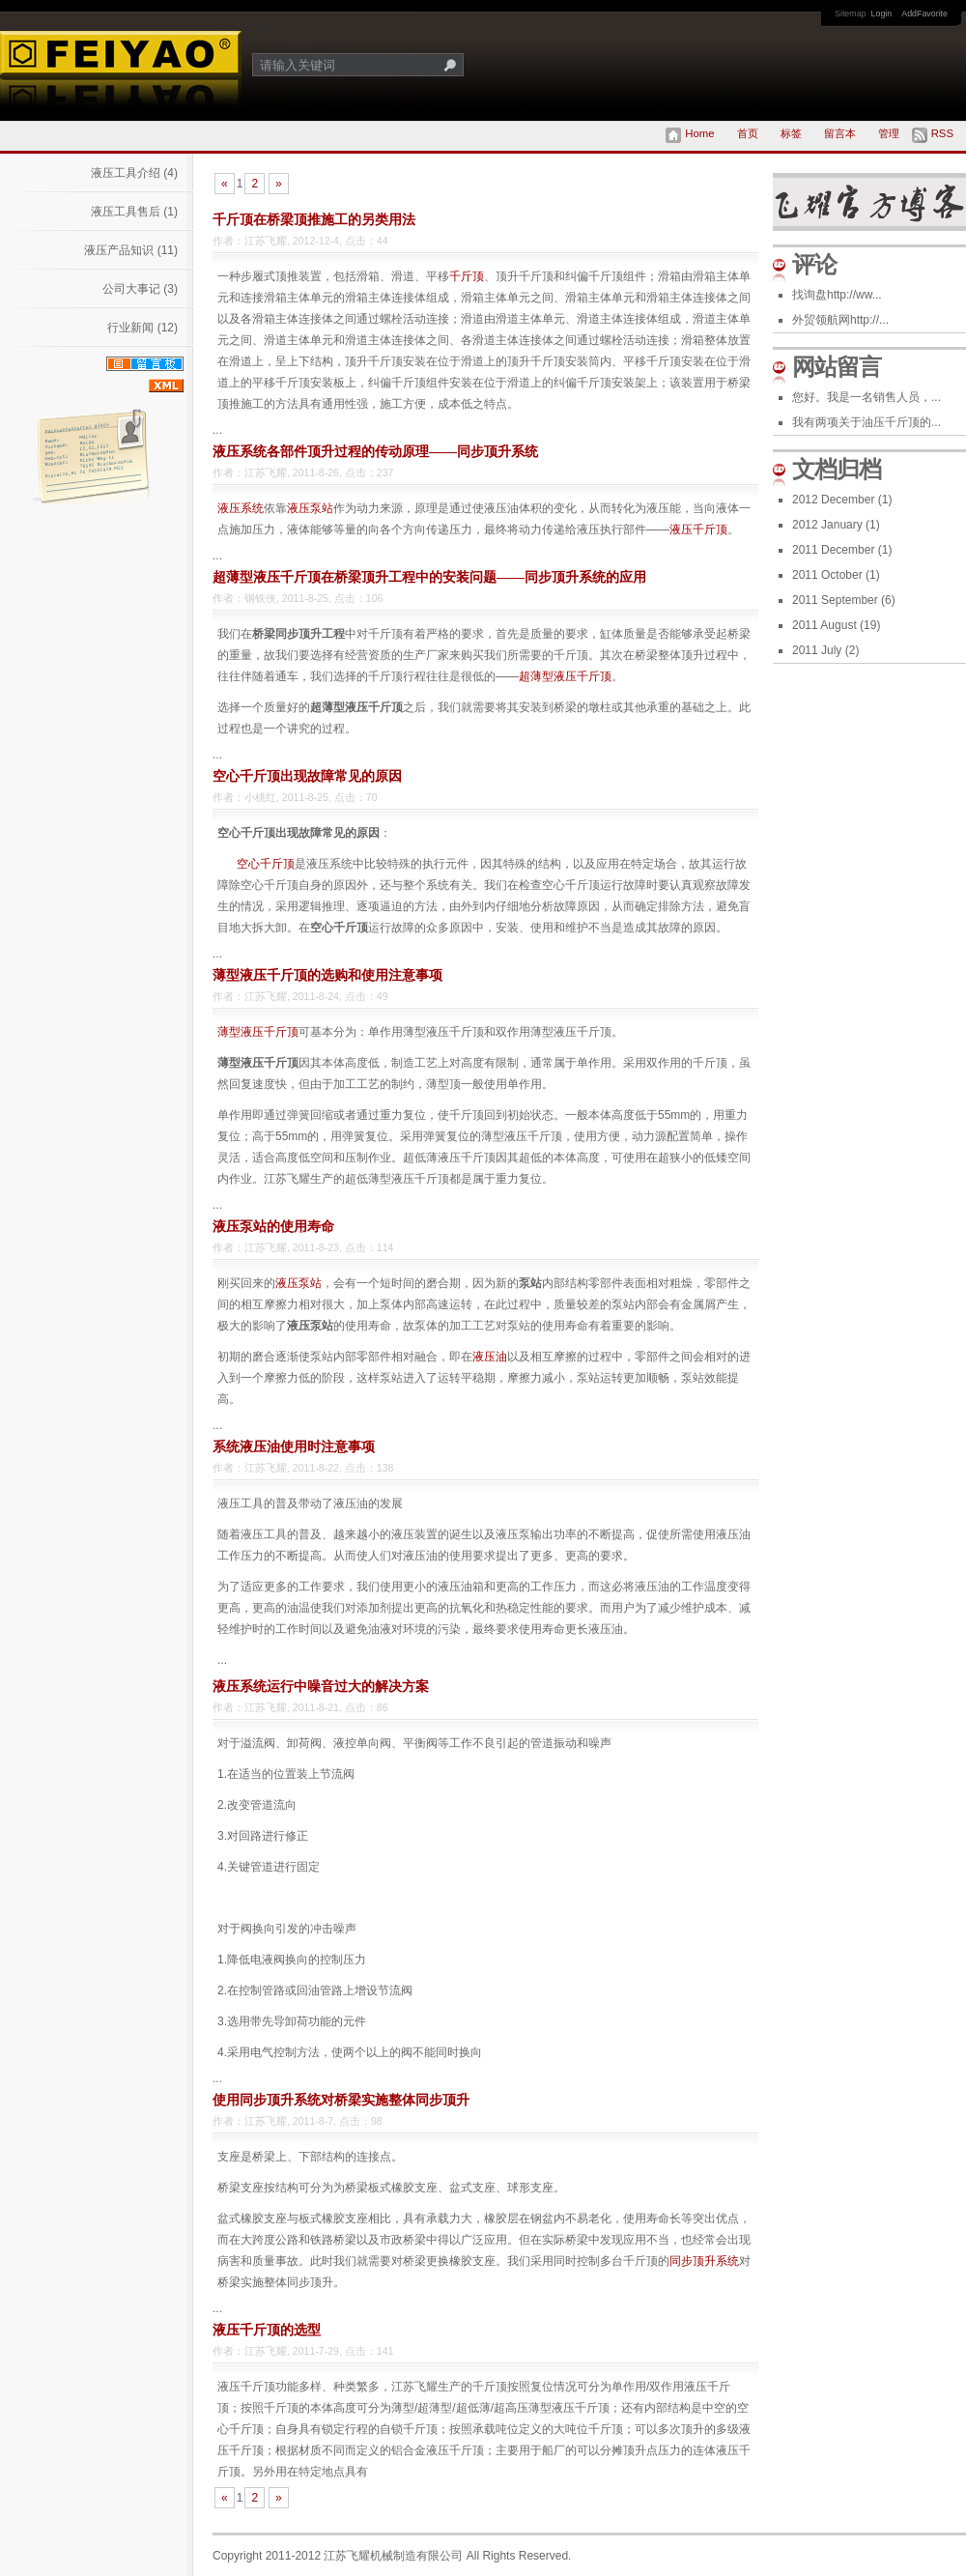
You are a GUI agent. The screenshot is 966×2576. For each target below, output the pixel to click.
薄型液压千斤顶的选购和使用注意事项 (327, 975)
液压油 (489, 1356)
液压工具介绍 (134, 173)
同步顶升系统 (704, 2261)
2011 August (836, 625)
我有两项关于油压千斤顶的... (866, 422)
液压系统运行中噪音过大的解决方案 (321, 1686)
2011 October (836, 575)
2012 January (836, 524)
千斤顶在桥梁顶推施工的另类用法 (314, 219)
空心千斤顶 (266, 864)
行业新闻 (142, 327)
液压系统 (240, 508)
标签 (791, 133)
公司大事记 (140, 289)
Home (699, 133)
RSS (942, 133)
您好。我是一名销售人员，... (866, 397)
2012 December (842, 499)
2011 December (842, 550)
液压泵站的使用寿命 (273, 1226)
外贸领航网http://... (840, 320)
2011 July (825, 650)
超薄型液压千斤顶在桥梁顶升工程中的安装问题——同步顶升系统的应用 (429, 577)
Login (882, 13)
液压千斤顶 (698, 529)
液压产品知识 (131, 250)
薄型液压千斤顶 (257, 1032)
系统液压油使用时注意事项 (294, 1446)
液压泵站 (310, 508)
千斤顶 (466, 276)
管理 (888, 133)
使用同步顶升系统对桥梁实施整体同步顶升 (341, 2099)
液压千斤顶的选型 (267, 2329)
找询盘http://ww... (837, 294)
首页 (747, 133)
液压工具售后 (134, 211)
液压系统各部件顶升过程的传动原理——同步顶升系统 (375, 451)
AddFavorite (924, 13)
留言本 (840, 133)
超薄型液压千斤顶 (565, 676)
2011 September (843, 600)
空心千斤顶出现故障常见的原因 (307, 776)
